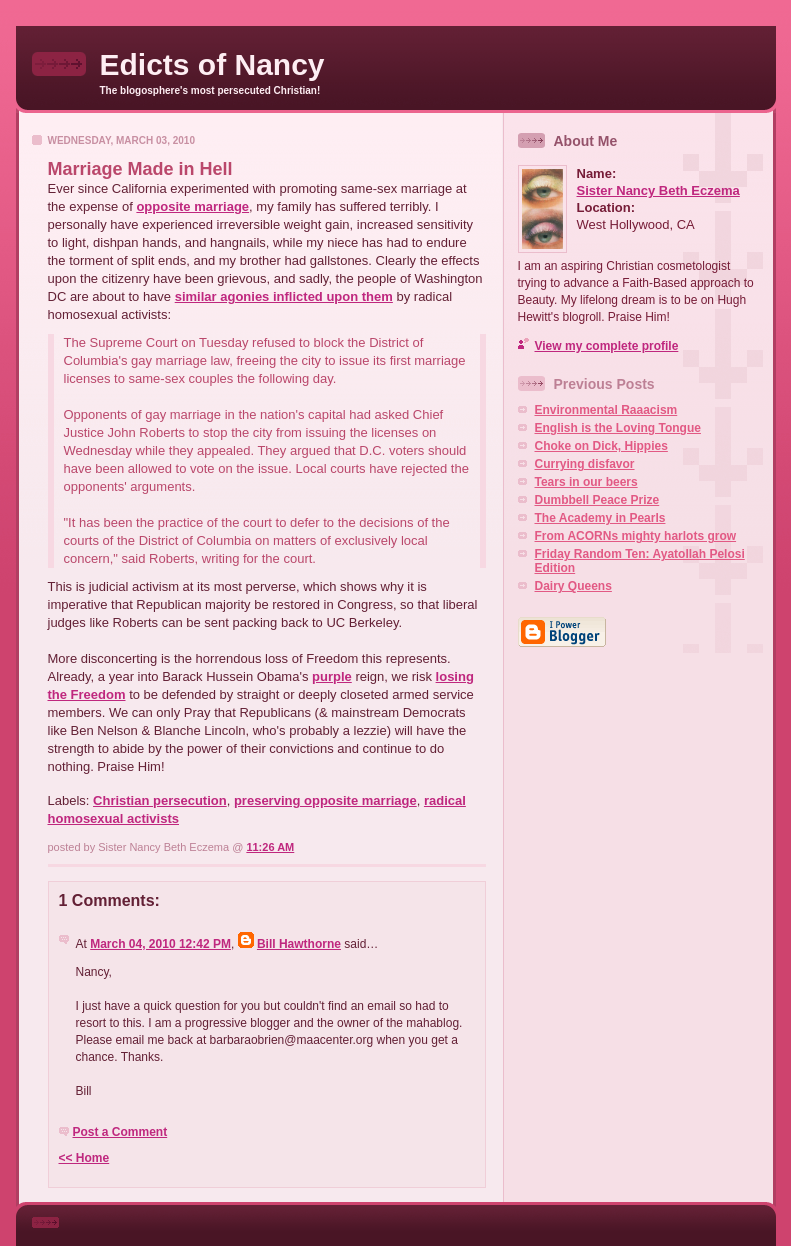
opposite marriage (192, 206)
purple (332, 676)
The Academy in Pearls (600, 518)
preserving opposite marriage (325, 800)
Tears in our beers (586, 482)
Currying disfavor (585, 464)
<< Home (84, 1158)
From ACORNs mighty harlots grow (636, 536)
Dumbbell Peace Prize (597, 500)
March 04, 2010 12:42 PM (160, 944)
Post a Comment (120, 1132)
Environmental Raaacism (606, 410)
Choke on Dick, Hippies (601, 446)
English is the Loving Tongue (618, 428)
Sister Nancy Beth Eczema (658, 190)
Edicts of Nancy (212, 64)
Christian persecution (160, 800)
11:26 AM (270, 847)
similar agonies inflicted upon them (284, 296)
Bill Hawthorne (299, 944)
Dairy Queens (573, 586)
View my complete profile (607, 346)
